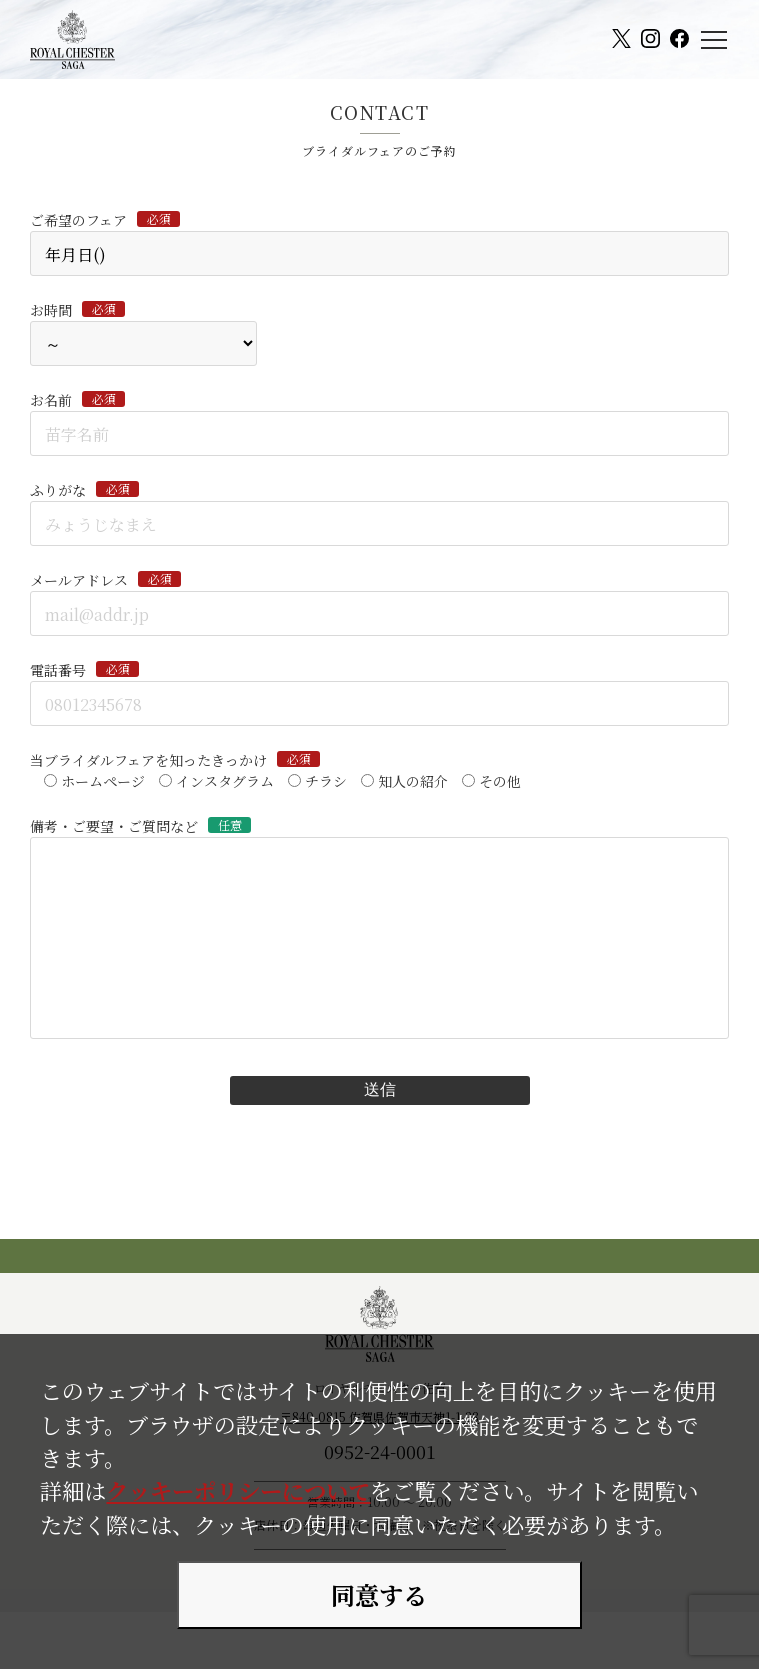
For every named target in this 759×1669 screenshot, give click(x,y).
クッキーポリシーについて (238, 1490)
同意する (379, 1594)
